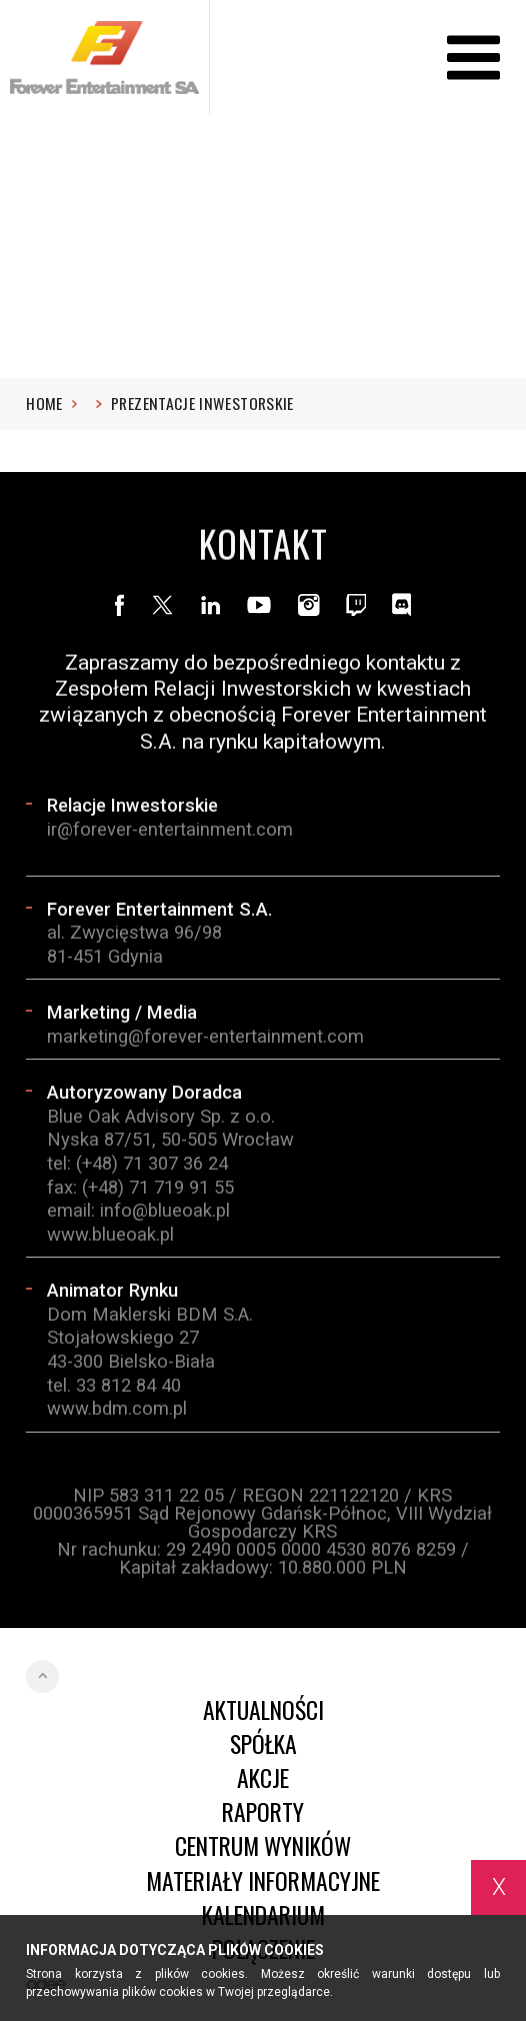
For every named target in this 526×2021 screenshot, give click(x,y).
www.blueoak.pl (110, 1234)
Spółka (263, 1744)
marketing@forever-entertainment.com (205, 1036)
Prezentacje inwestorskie (202, 404)
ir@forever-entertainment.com (170, 829)
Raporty (263, 1812)
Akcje (263, 1778)
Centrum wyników (263, 1846)
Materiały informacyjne (263, 1881)
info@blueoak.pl (165, 1211)
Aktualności (263, 1710)
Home (51, 404)
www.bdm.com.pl (117, 1409)
